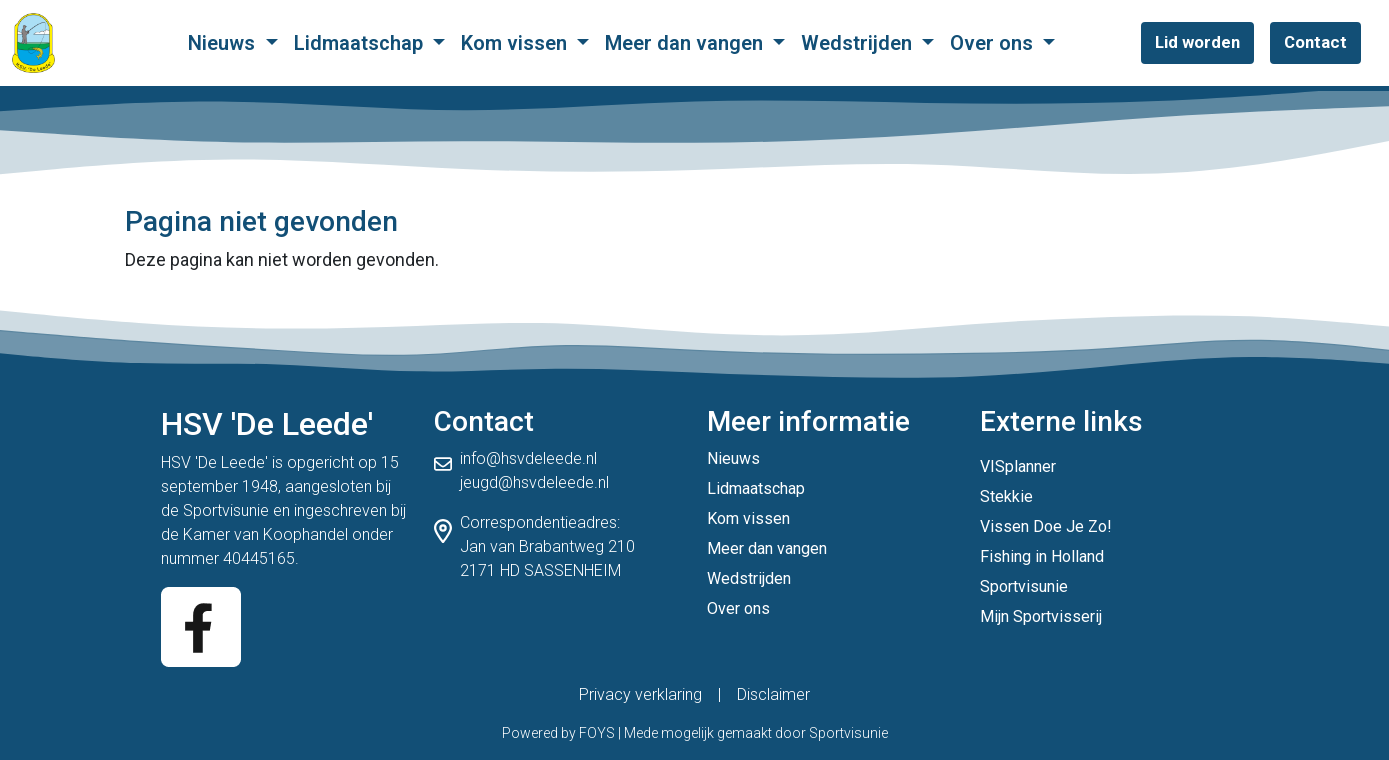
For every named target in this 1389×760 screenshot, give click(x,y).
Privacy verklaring (640, 694)
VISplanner (1018, 466)
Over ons (994, 43)
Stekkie (1006, 496)
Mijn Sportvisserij (1041, 616)
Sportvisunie (226, 510)
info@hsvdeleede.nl (528, 458)
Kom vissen (516, 43)
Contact (1315, 42)
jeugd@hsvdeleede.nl (534, 482)
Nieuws (224, 43)
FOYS (597, 733)
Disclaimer (773, 694)
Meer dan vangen (686, 43)
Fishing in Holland (1042, 556)
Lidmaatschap (361, 43)
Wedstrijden (859, 43)
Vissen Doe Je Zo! (1046, 526)
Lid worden (1197, 42)
